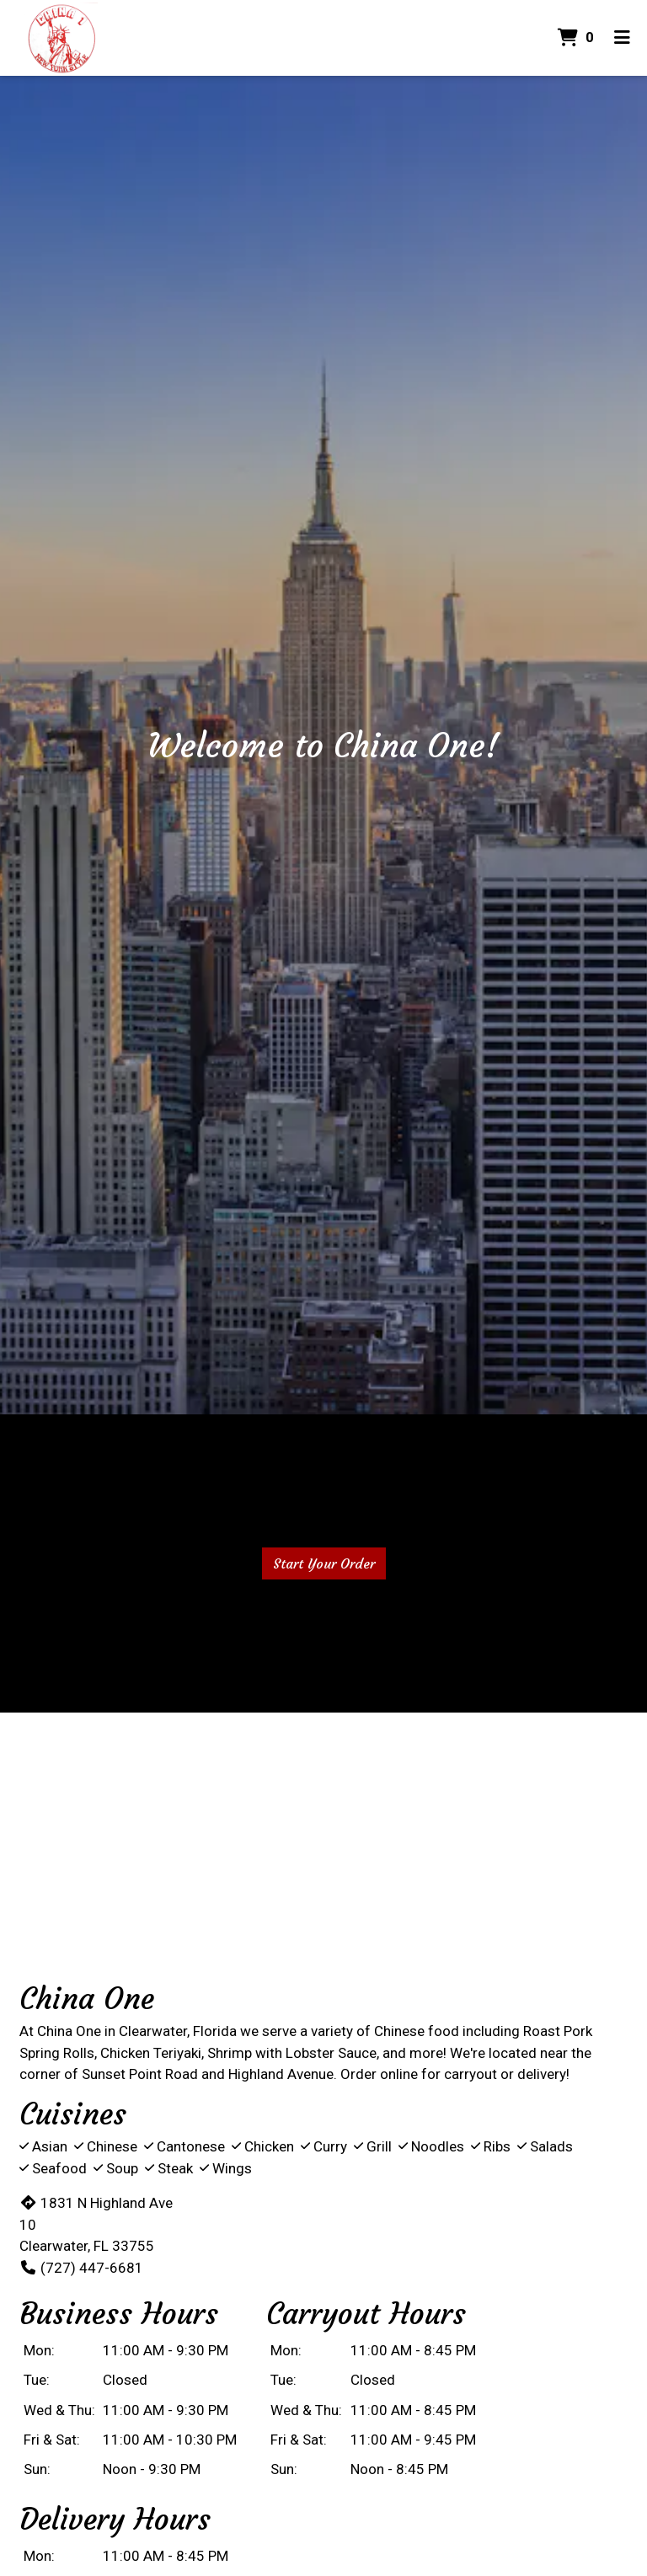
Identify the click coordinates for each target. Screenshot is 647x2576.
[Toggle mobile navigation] (622, 38)
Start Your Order (324, 1563)
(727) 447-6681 (81, 2267)
